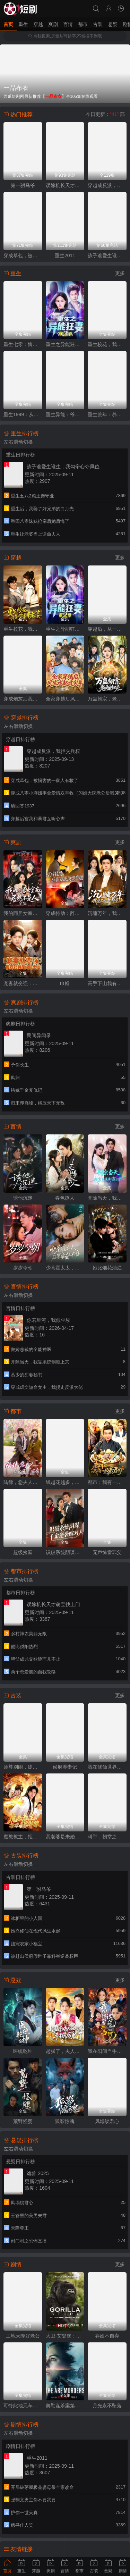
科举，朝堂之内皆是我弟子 (107, 1836)
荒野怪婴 (23, 2121)
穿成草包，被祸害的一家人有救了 (22, 255)
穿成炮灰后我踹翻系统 (22, 699)
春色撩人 (65, 1198)
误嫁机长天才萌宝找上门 (65, 185)
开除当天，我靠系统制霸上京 (107, 1198)
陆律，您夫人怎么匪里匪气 (22, 1482)
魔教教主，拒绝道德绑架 (22, 1836)
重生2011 (65, 255)
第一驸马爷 (23, 185)
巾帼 (65, 983)
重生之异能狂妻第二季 (65, 629)
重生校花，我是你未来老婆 (107, 344)
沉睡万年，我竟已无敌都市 (107, 913)
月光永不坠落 (107, 2405)
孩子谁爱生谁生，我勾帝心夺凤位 (107, 255)
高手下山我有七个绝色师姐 (107, 983)
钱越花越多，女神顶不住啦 (65, 1482)
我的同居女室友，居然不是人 (22, 913)
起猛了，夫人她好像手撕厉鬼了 (65, 2051)
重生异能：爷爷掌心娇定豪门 (65, 414)
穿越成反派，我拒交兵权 (107, 185)
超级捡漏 (23, 1552)
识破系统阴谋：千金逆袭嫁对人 (65, 1552)
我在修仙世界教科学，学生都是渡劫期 (107, 1767)
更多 (120, 273)
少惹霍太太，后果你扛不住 (65, 1267)
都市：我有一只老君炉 (107, 1482)
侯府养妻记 (65, 1767)
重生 (23, 24)
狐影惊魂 (65, 2121)
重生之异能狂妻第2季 (65, 344)
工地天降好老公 (23, 2336)
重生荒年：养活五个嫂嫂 (107, 414)
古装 (98, 24)
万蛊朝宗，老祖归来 (107, 699)
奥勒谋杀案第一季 (65, 2405)
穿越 (38, 24)
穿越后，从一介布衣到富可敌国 (107, 629)
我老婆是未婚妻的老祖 (65, 1836)
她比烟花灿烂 (107, 1267)
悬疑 (113, 24)
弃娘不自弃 (107, 2336)
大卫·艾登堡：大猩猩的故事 (65, 2336)
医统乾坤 (23, 2051)
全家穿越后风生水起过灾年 (65, 699)
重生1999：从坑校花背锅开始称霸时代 (22, 414)
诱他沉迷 (23, 1198)
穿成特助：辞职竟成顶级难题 (65, 913)
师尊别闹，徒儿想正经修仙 (22, 1767)
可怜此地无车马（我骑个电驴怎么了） (22, 2405)
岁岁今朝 (23, 1267)
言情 (68, 24)
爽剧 (53, 24)
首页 (8, 24)
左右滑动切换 (18, 442)
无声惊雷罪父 (107, 1552)
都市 (83, 24)
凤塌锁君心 (107, 2121)
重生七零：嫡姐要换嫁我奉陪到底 (22, 344)
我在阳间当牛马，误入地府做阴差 (107, 2051)
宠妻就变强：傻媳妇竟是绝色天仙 (22, 983)
